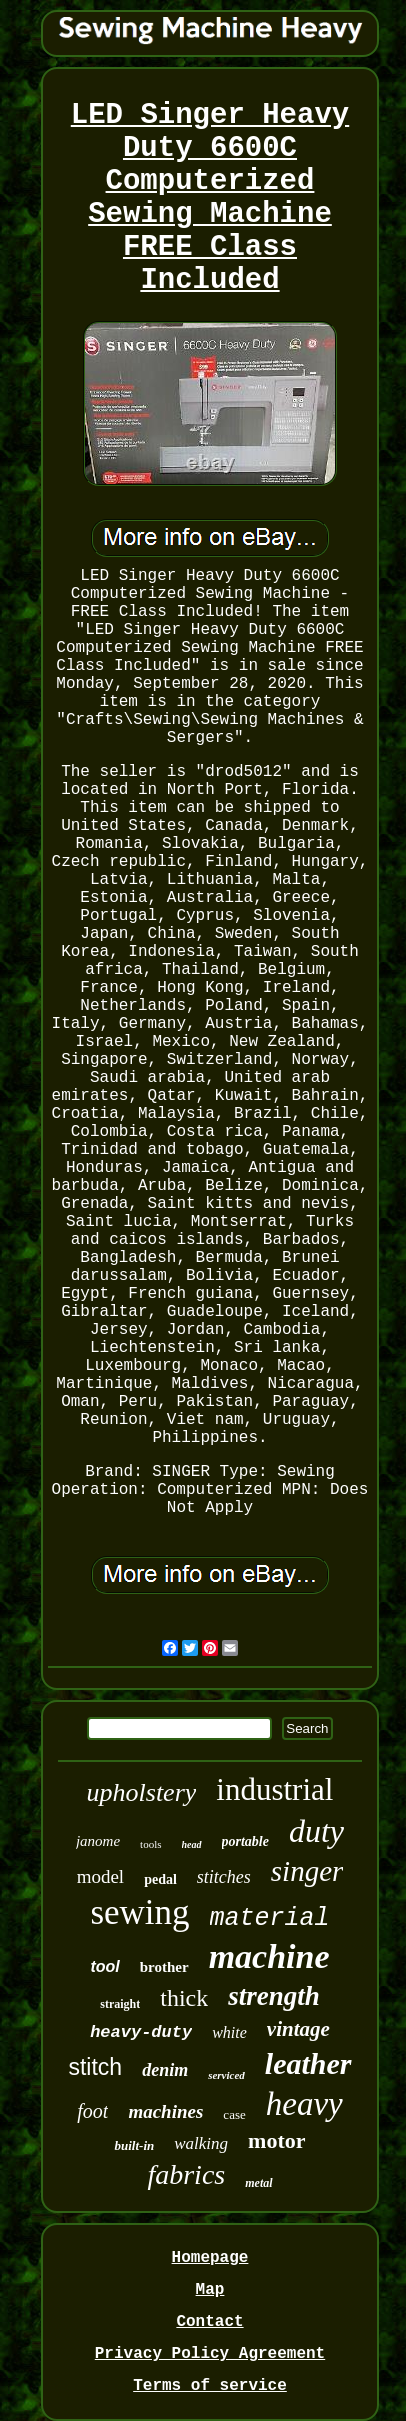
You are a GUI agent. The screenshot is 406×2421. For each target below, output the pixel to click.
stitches (224, 1877)
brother (164, 1967)
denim (165, 2070)
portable (245, 1841)
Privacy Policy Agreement (210, 2354)
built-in (134, 2145)
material (270, 1918)
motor (276, 2140)
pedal (160, 1879)
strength (274, 1996)
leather (308, 2063)
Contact (209, 2322)
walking (201, 2143)
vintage (298, 2029)
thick (184, 1998)
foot (92, 2111)
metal (258, 2183)
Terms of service (210, 2386)
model (101, 1876)
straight (120, 2004)
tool (104, 1966)
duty (316, 1831)
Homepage (210, 2258)
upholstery (142, 1792)
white (229, 2032)
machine (269, 1956)
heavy (304, 2104)
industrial (274, 1789)
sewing (139, 1912)
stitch (95, 2067)
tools (150, 1844)
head (192, 1844)
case (234, 2114)
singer (307, 1871)
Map (210, 2290)
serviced (226, 2075)
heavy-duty (141, 2032)
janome (98, 1841)
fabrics (186, 2174)
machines (165, 2111)
